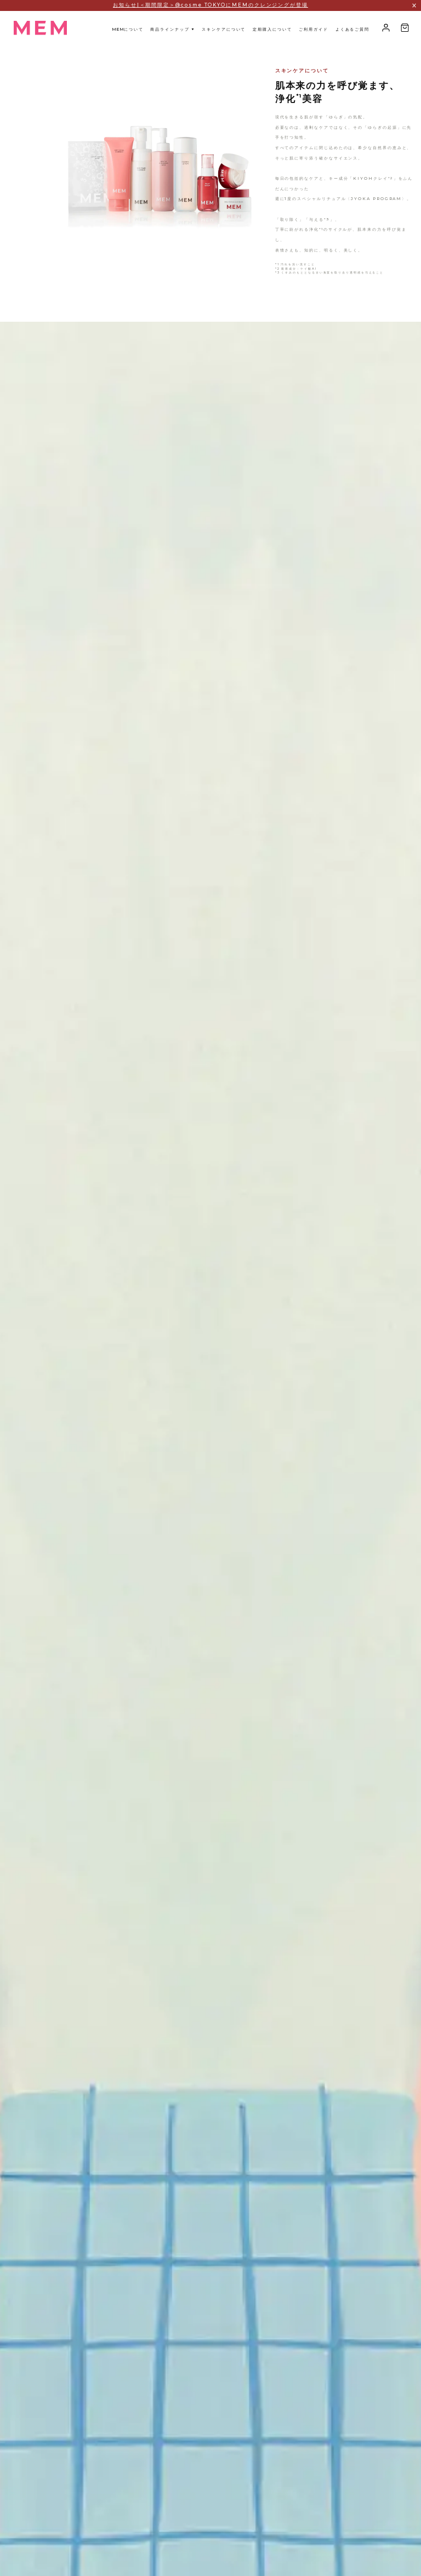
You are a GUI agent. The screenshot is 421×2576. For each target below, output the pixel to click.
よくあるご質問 (352, 29)
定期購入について (272, 29)
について (128, 29)
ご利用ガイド (313, 29)
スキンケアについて (224, 29)
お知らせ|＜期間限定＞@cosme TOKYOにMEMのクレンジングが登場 (210, 5)
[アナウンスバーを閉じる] (414, 5)
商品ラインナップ (172, 29)
